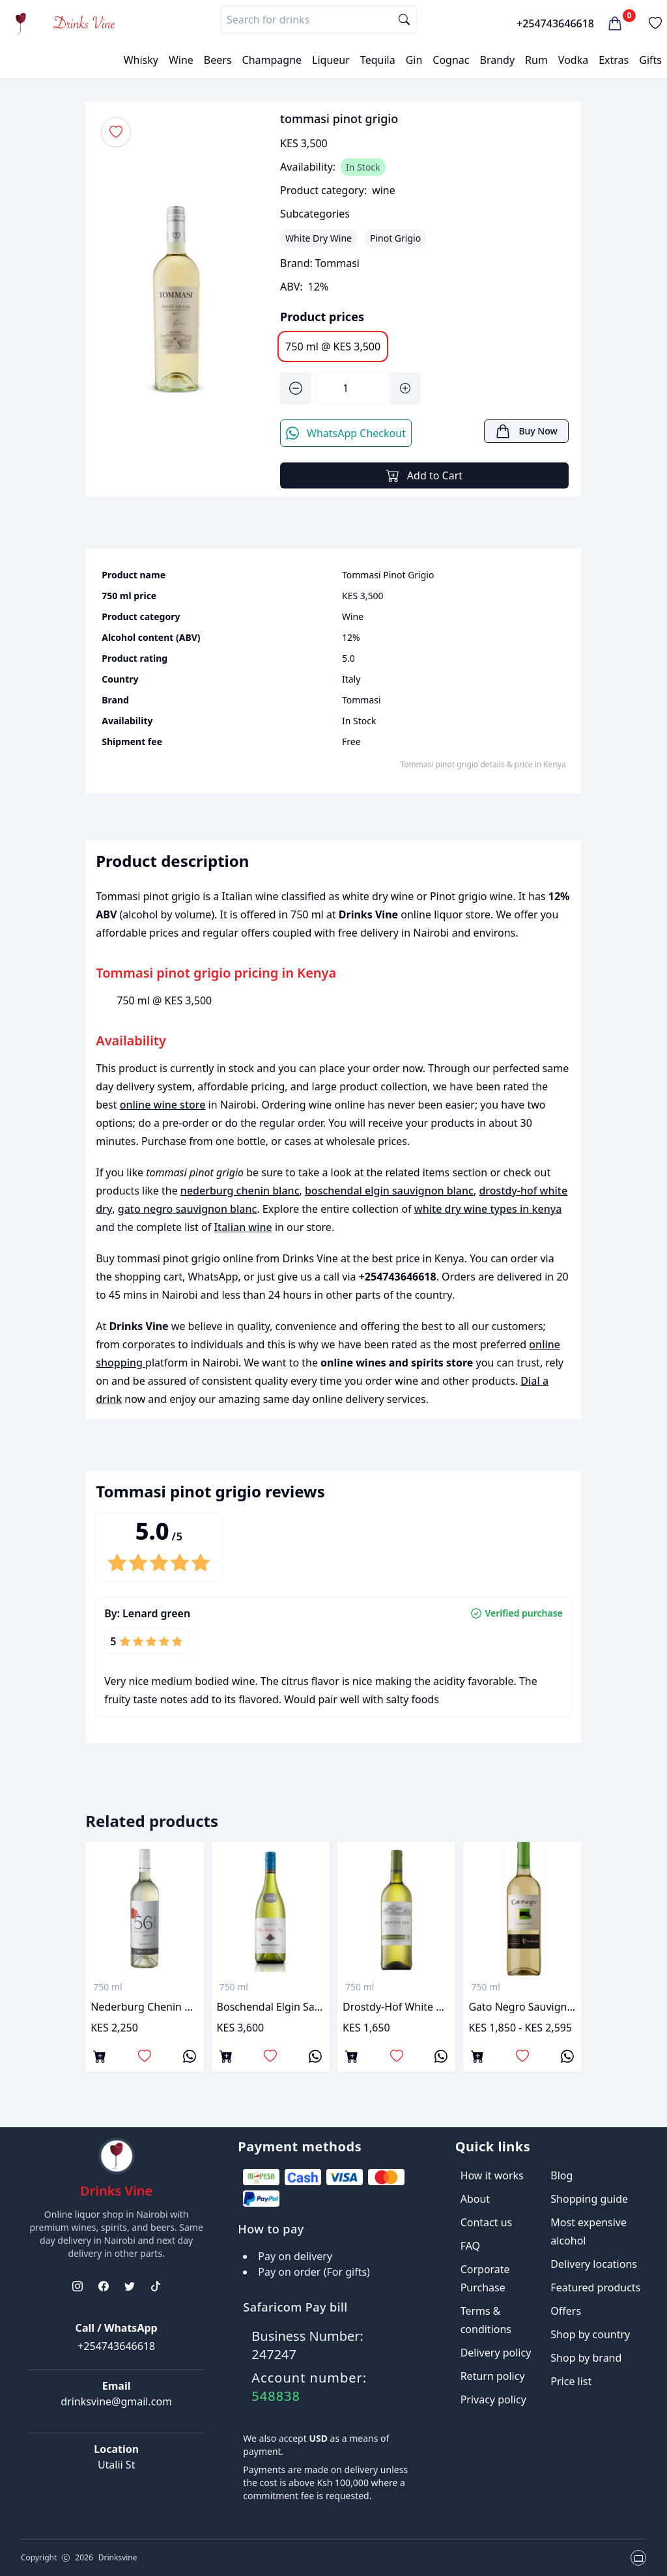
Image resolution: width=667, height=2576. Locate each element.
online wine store (163, 1104)
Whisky (141, 60)
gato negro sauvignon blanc (187, 1209)
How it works (492, 2175)
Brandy (497, 60)
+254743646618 (555, 23)
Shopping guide (589, 2199)
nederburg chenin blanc (240, 1190)
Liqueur (331, 60)
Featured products (595, 2287)
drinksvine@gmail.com (116, 2401)
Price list (570, 2381)
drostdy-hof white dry (396, 2007)
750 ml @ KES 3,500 (332, 346)
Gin (414, 60)
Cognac (451, 60)
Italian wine (243, 1227)
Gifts (650, 60)
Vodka (573, 60)
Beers (218, 60)
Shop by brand (585, 2358)
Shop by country (590, 2334)
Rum (536, 60)
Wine (181, 60)
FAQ (470, 2246)
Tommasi (337, 263)
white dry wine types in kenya (488, 1209)
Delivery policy (496, 2352)
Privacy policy (493, 2399)
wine (383, 190)
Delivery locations (593, 2264)
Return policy (493, 2376)
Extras (614, 60)
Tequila (377, 60)
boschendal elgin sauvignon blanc (389, 1190)
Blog (561, 2175)
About (475, 2199)
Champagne (272, 60)
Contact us (487, 2222)
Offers (565, 2311)
